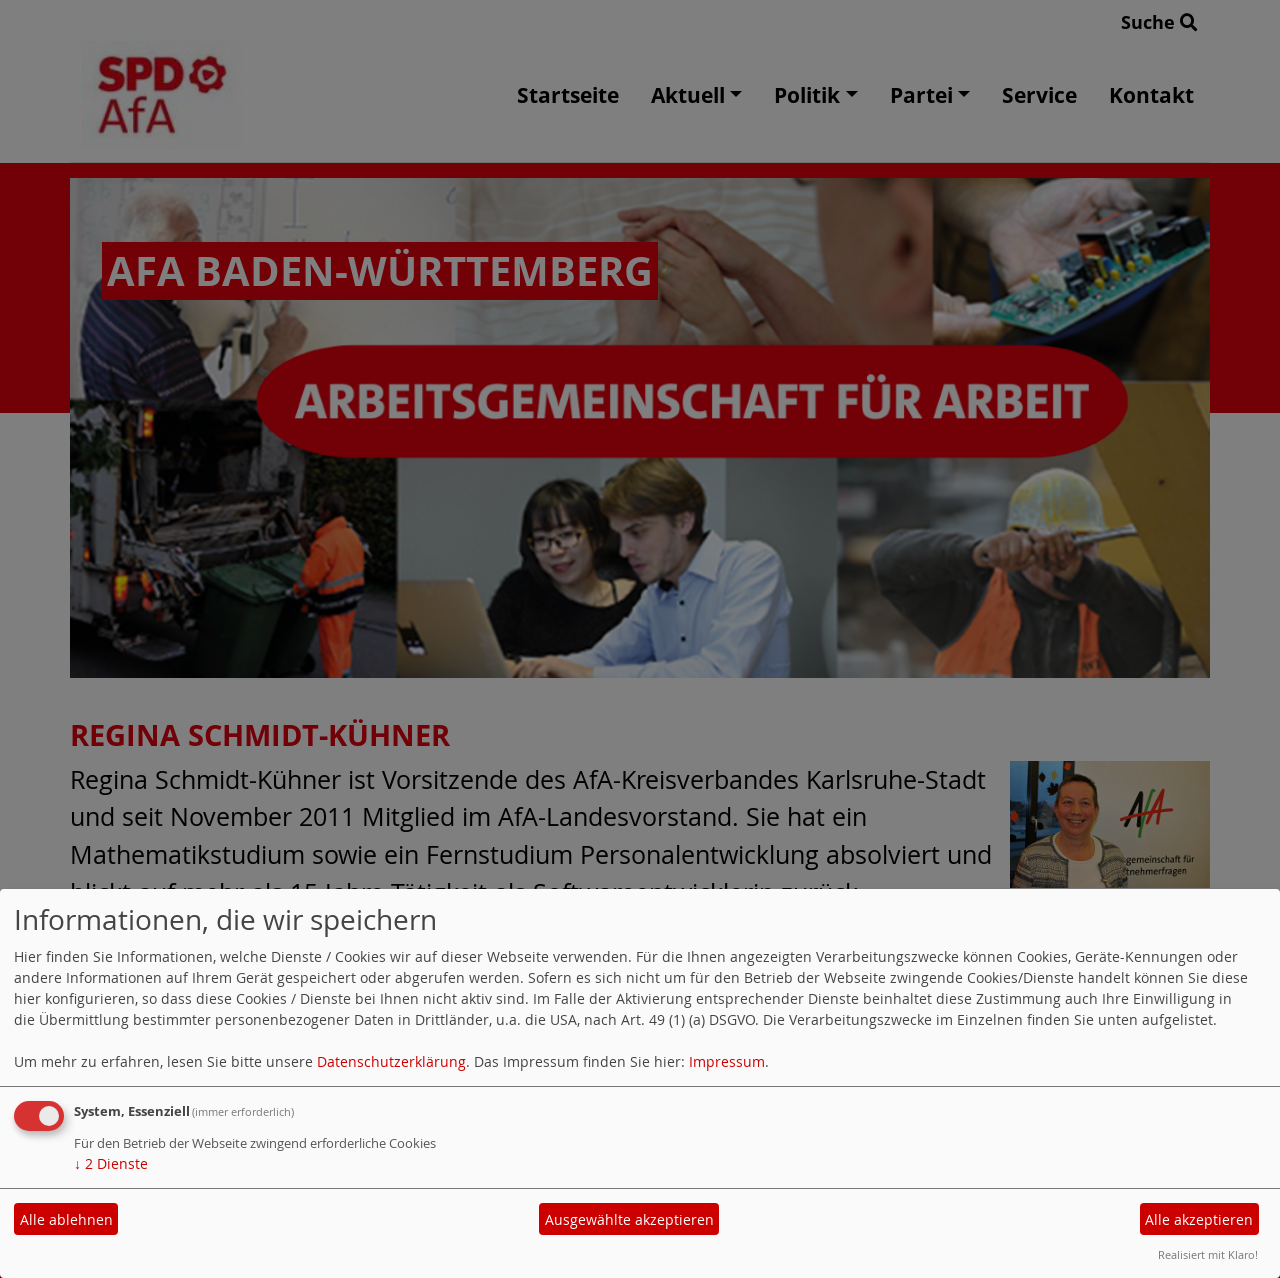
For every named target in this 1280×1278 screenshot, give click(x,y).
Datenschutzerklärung (391, 1061)
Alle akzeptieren (1199, 1219)
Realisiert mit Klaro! (1208, 1254)
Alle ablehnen (66, 1219)
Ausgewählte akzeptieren (629, 1219)
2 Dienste (111, 1163)
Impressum (727, 1061)
